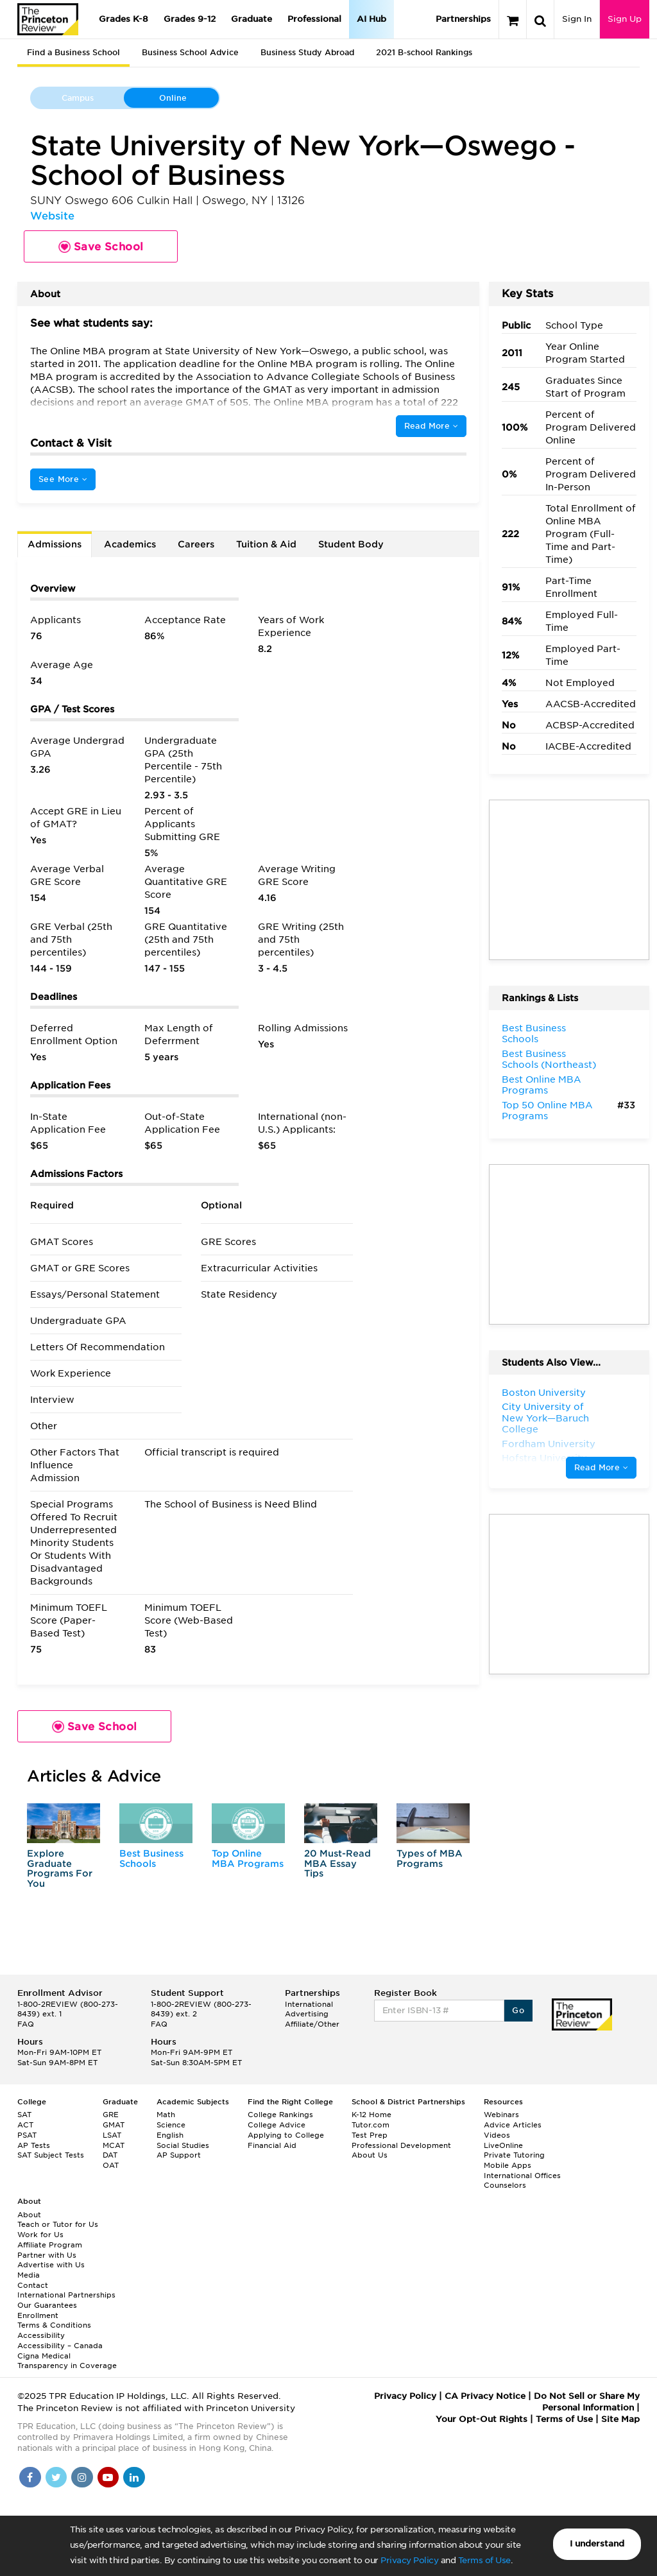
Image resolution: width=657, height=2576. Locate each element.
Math (166, 2114)
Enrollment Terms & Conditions (54, 2320)
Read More (431, 426)
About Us (370, 2155)
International (309, 2004)
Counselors (505, 2185)
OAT (111, 2165)
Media (28, 2275)
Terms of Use (484, 2560)
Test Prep (370, 2135)
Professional (314, 19)
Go (518, 2010)
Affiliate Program (49, 2244)
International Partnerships (66, 2294)
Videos (497, 2135)
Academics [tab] (130, 544)
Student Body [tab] (351, 544)
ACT (25, 2124)
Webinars (501, 2114)
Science (171, 2124)
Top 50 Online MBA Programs (547, 1111)
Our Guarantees (47, 2305)
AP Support (179, 2155)
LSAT (112, 2135)
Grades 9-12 (190, 19)
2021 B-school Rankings (424, 52)
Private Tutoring (514, 2155)
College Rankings (280, 2114)
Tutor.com (370, 2124)
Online (173, 98)
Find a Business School (73, 52)
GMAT (113, 2124)
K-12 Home (371, 2114)
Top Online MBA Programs (248, 1858)
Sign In (577, 19)
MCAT (113, 2145)
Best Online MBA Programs (541, 1085)
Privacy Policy (409, 2560)
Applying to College (286, 2135)
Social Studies (183, 2145)
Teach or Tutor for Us (57, 2224)
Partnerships (463, 19)
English (170, 2135)
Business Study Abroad (307, 52)
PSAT (27, 2135)
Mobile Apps (507, 2165)
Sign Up (625, 19)
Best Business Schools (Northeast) (549, 1059)
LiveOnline (503, 2145)
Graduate (251, 19)
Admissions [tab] (54, 544)
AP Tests (33, 2145)
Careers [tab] (196, 544)
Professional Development (401, 2145)
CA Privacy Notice (485, 2396)
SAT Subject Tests (50, 2155)
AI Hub (371, 19)
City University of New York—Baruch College (545, 1418)
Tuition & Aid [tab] (266, 544)
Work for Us (40, 2234)
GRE (111, 2114)
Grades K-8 (123, 19)
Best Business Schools (151, 1858)
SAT (24, 2114)
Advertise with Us (51, 2264)
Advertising (306, 2013)
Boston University (544, 1392)
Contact (32, 2285)
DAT (110, 2155)
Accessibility (41, 2335)
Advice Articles (513, 2124)
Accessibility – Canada (60, 2345)
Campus (78, 98)
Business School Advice (190, 52)
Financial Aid (272, 2145)
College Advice (276, 2124)
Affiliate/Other (312, 2024)
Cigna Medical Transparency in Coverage (67, 2361)
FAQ (25, 2024)
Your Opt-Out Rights (481, 2419)
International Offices (522, 2175)
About (29, 2214)
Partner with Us (46, 2255)
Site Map (620, 2419)
